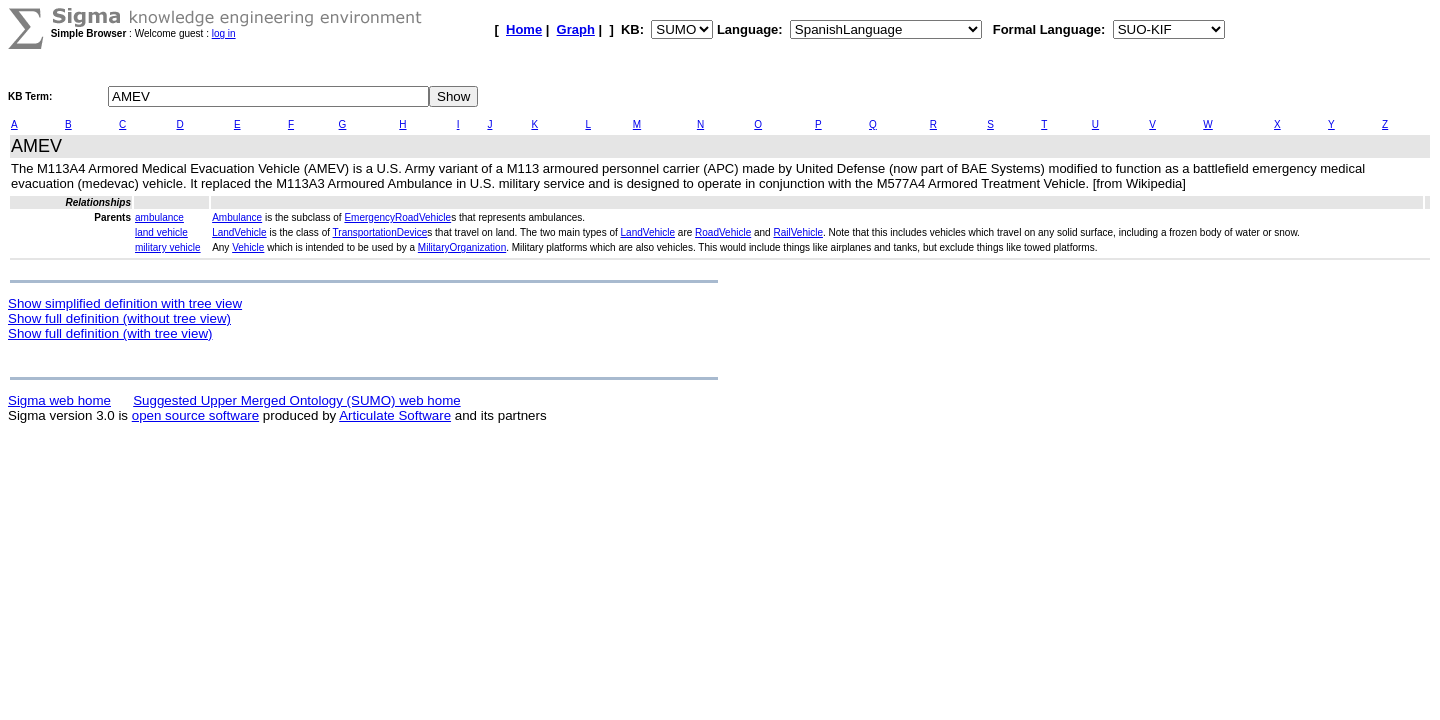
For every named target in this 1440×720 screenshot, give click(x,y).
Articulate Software (395, 415)
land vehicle (161, 232)
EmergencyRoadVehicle (397, 217)
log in (224, 33)
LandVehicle (239, 232)
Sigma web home (59, 400)
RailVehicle (797, 232)
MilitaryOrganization (462, 247)
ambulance (159, 217)
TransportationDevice (380, 232)
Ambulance (237, 217)
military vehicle (168, 247)
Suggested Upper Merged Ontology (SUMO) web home (296, 400)
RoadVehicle (723, 232)
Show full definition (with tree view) (110, 333)
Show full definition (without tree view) (119, 318)
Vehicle (248, 247)
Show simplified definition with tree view (125, 303)
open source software (195, 415)
